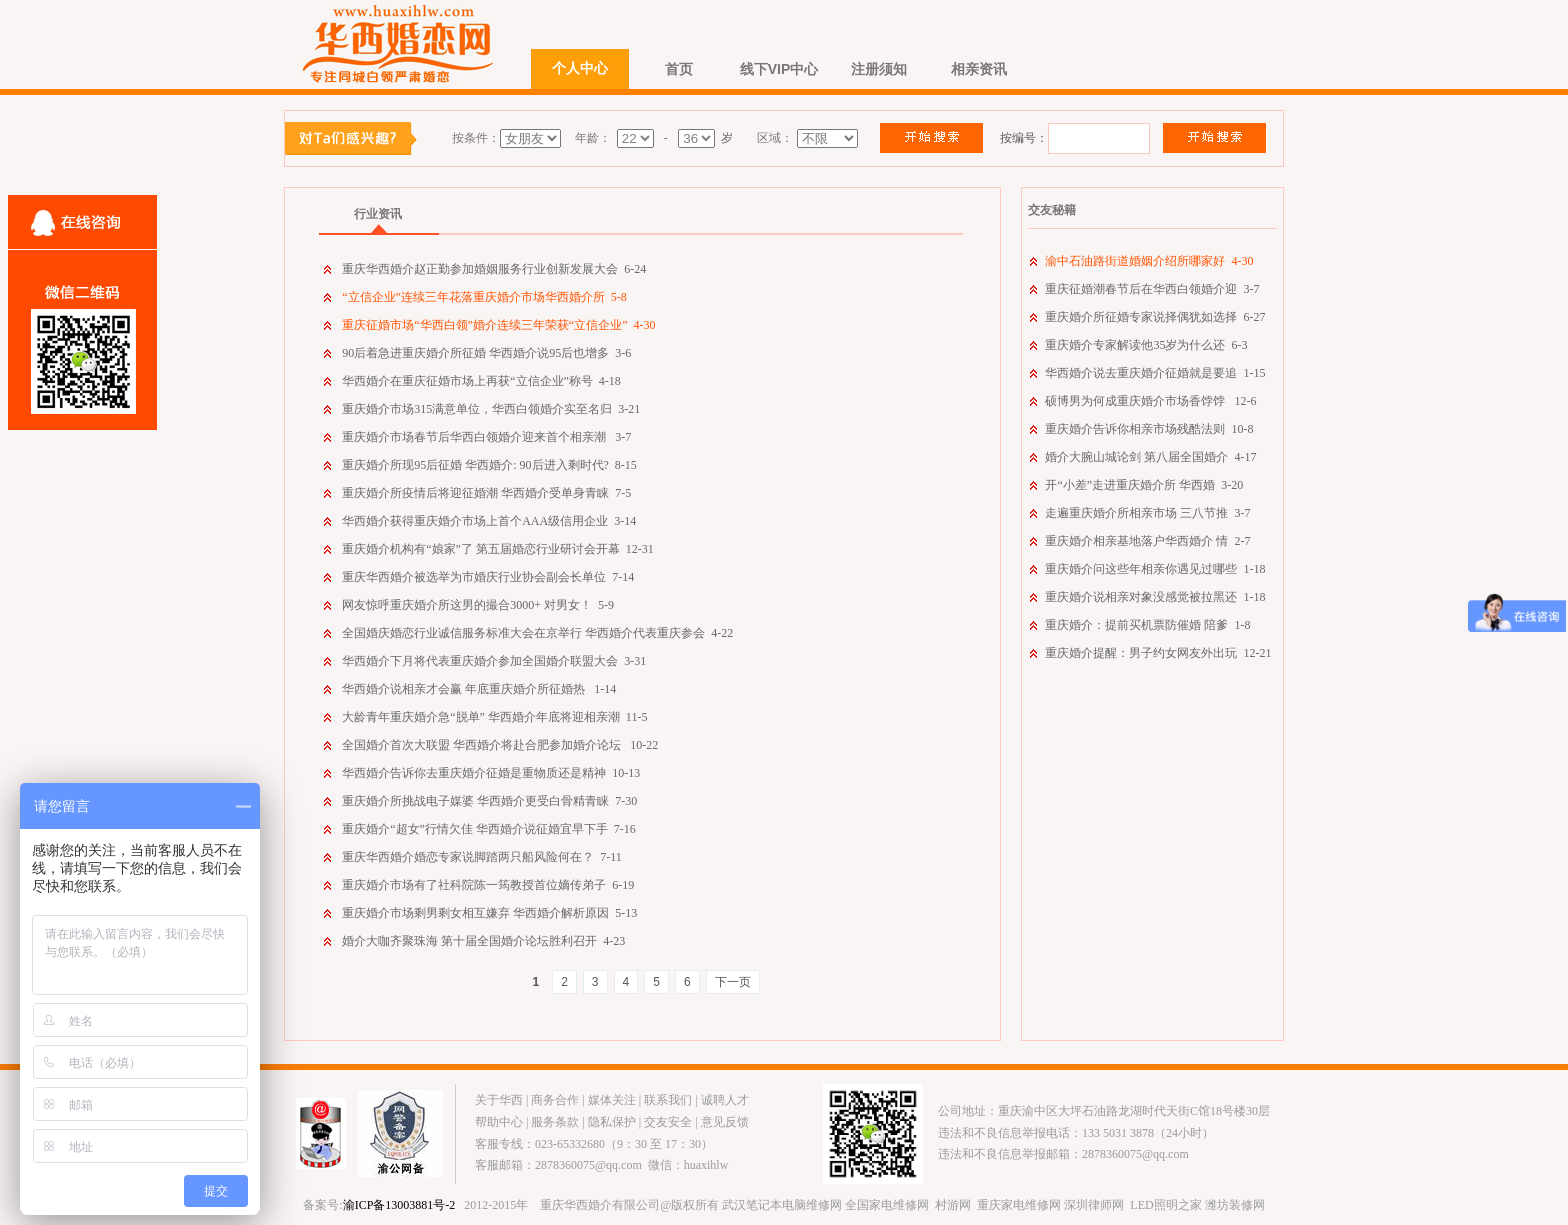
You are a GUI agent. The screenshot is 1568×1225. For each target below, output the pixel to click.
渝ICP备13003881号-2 (399, 1205)
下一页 (733, 982)
